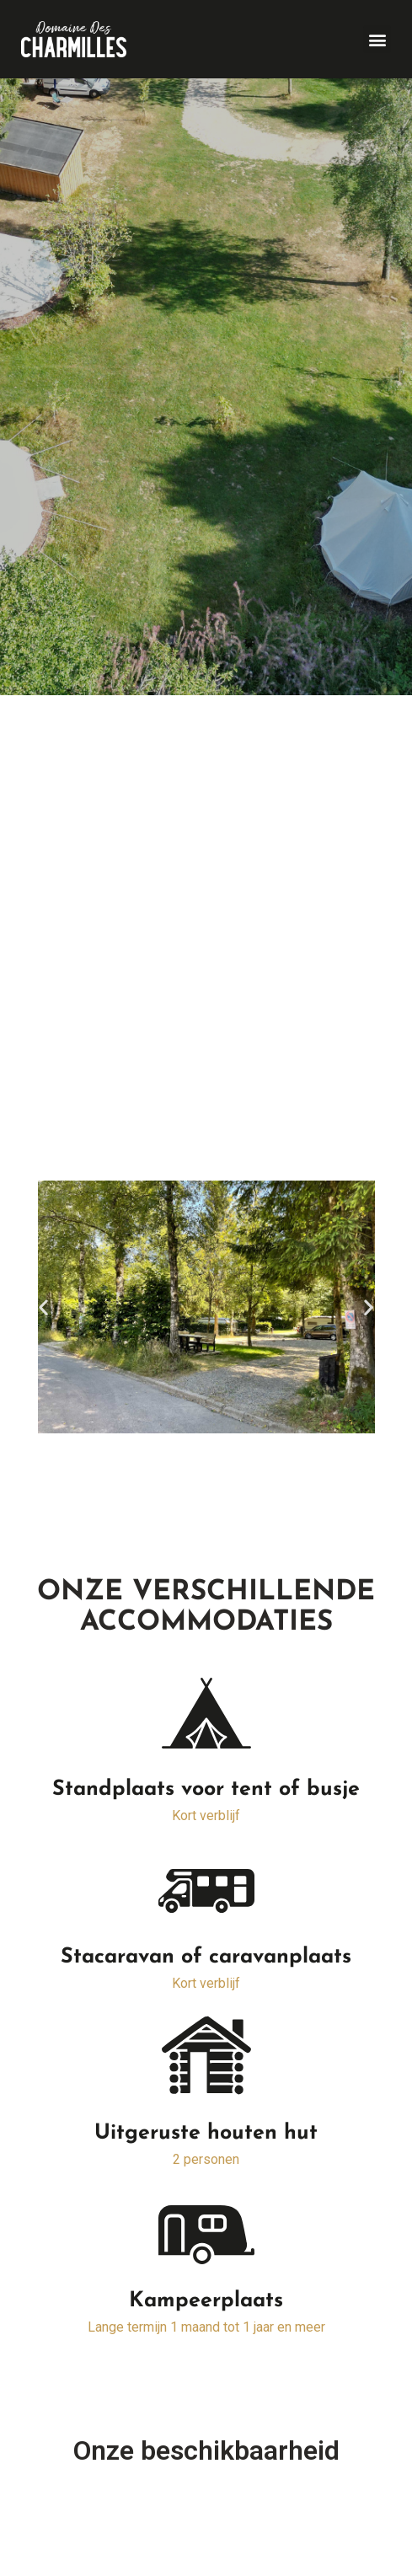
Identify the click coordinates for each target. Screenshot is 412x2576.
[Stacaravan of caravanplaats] (206, 1891)
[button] (377, 39)
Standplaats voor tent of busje (206, 1789)
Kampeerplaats (206, 2300)
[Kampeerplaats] (206, 2235)
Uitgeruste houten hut (206, 2133)
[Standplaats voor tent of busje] (206, 1713)
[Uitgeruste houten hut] (206, 2055)
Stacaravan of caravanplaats (206, 1957)
